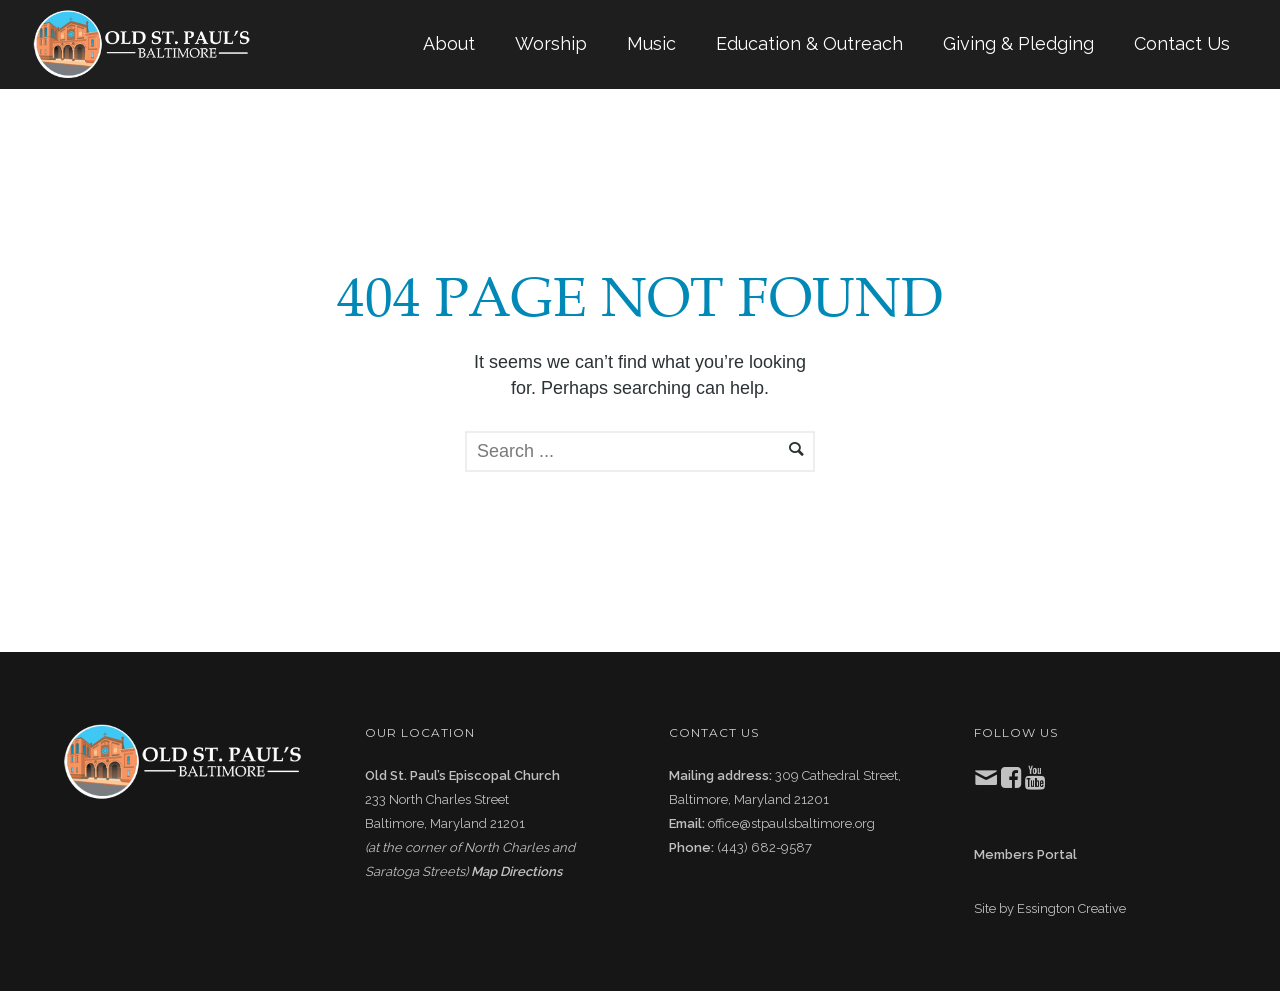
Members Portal (1025, 854)
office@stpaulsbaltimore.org (791, 823)
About (449, 43)
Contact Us (1182, 43)
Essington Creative (1071, 908)
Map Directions (516, 871)
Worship (551, 43)
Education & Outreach (809, 43)
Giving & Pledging (1018, 43)
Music (651, 43)
